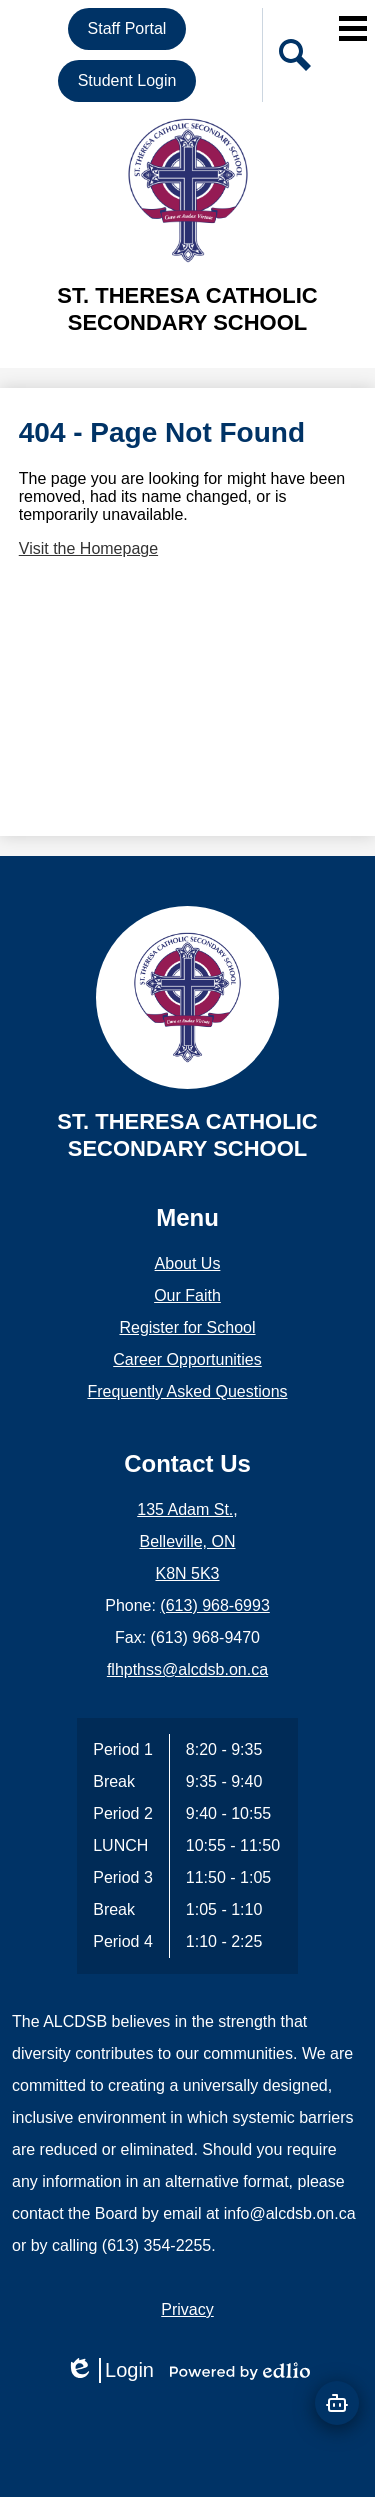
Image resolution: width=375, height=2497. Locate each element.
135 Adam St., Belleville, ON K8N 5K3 (187, 1541)
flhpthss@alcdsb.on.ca (187, 1669)
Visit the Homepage (88, 548)
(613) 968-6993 (214, 1605)
